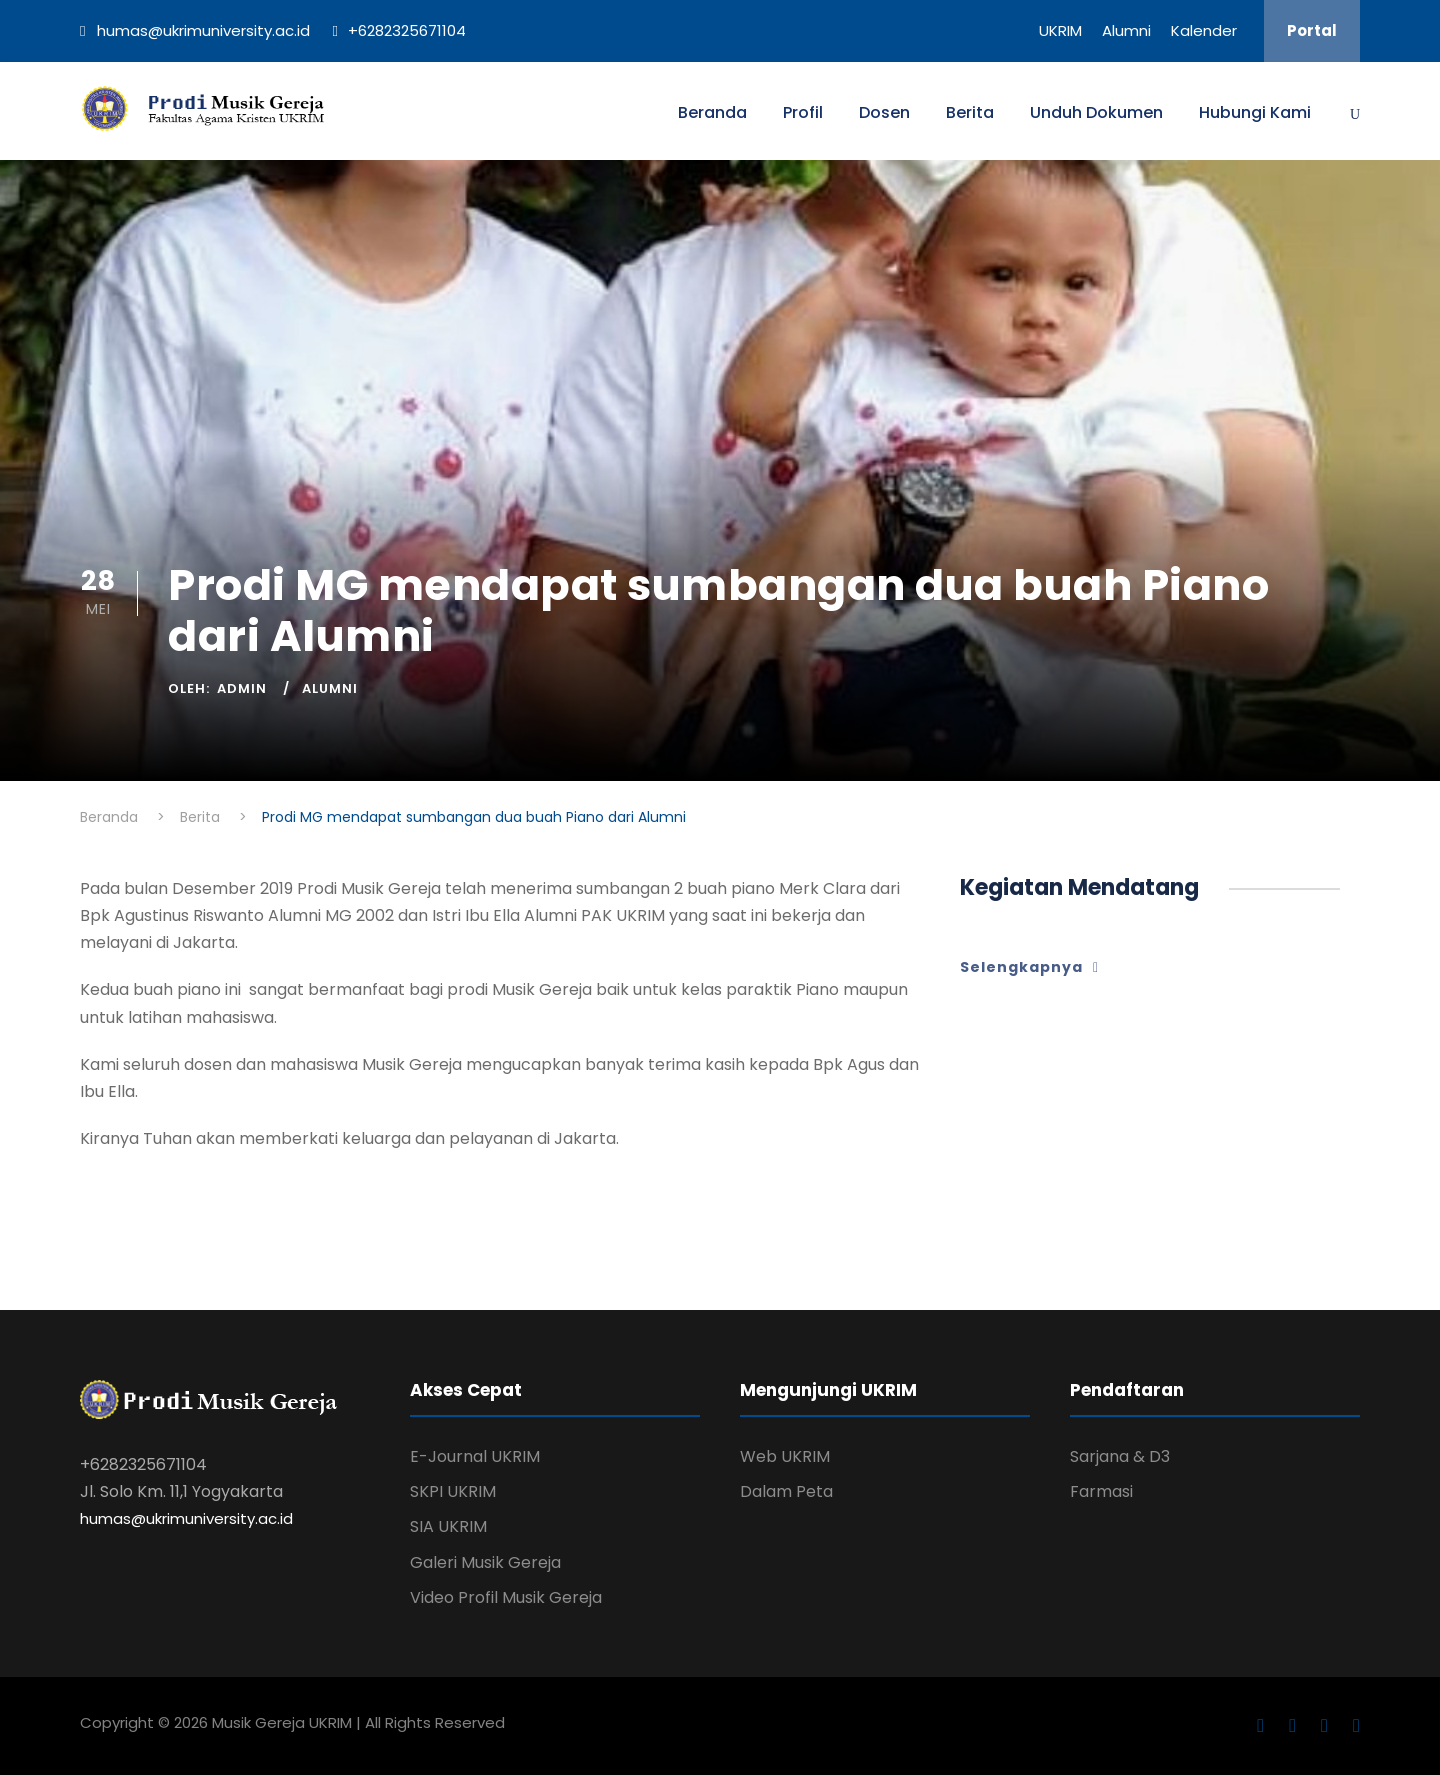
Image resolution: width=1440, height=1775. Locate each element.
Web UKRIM (785, 1456)
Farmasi (1101, 1491)
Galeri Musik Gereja (485, 1562)
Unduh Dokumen (1096, 112)
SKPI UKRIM (453, 1491)
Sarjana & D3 (1120, 1456)
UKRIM (1060, 30)
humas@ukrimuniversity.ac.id (186, 1518)
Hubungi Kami (1255, 112)
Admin (242, 688)
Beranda (712, 112)
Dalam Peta (786, 1491)
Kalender (1204, 30)
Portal (1312, 30)
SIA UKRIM (448, 1526)
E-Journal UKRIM (475, 1456)
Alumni (1126, 30)
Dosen (884, 112)
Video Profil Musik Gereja (506, 1597)
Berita (970, 112)
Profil (803, 112)
